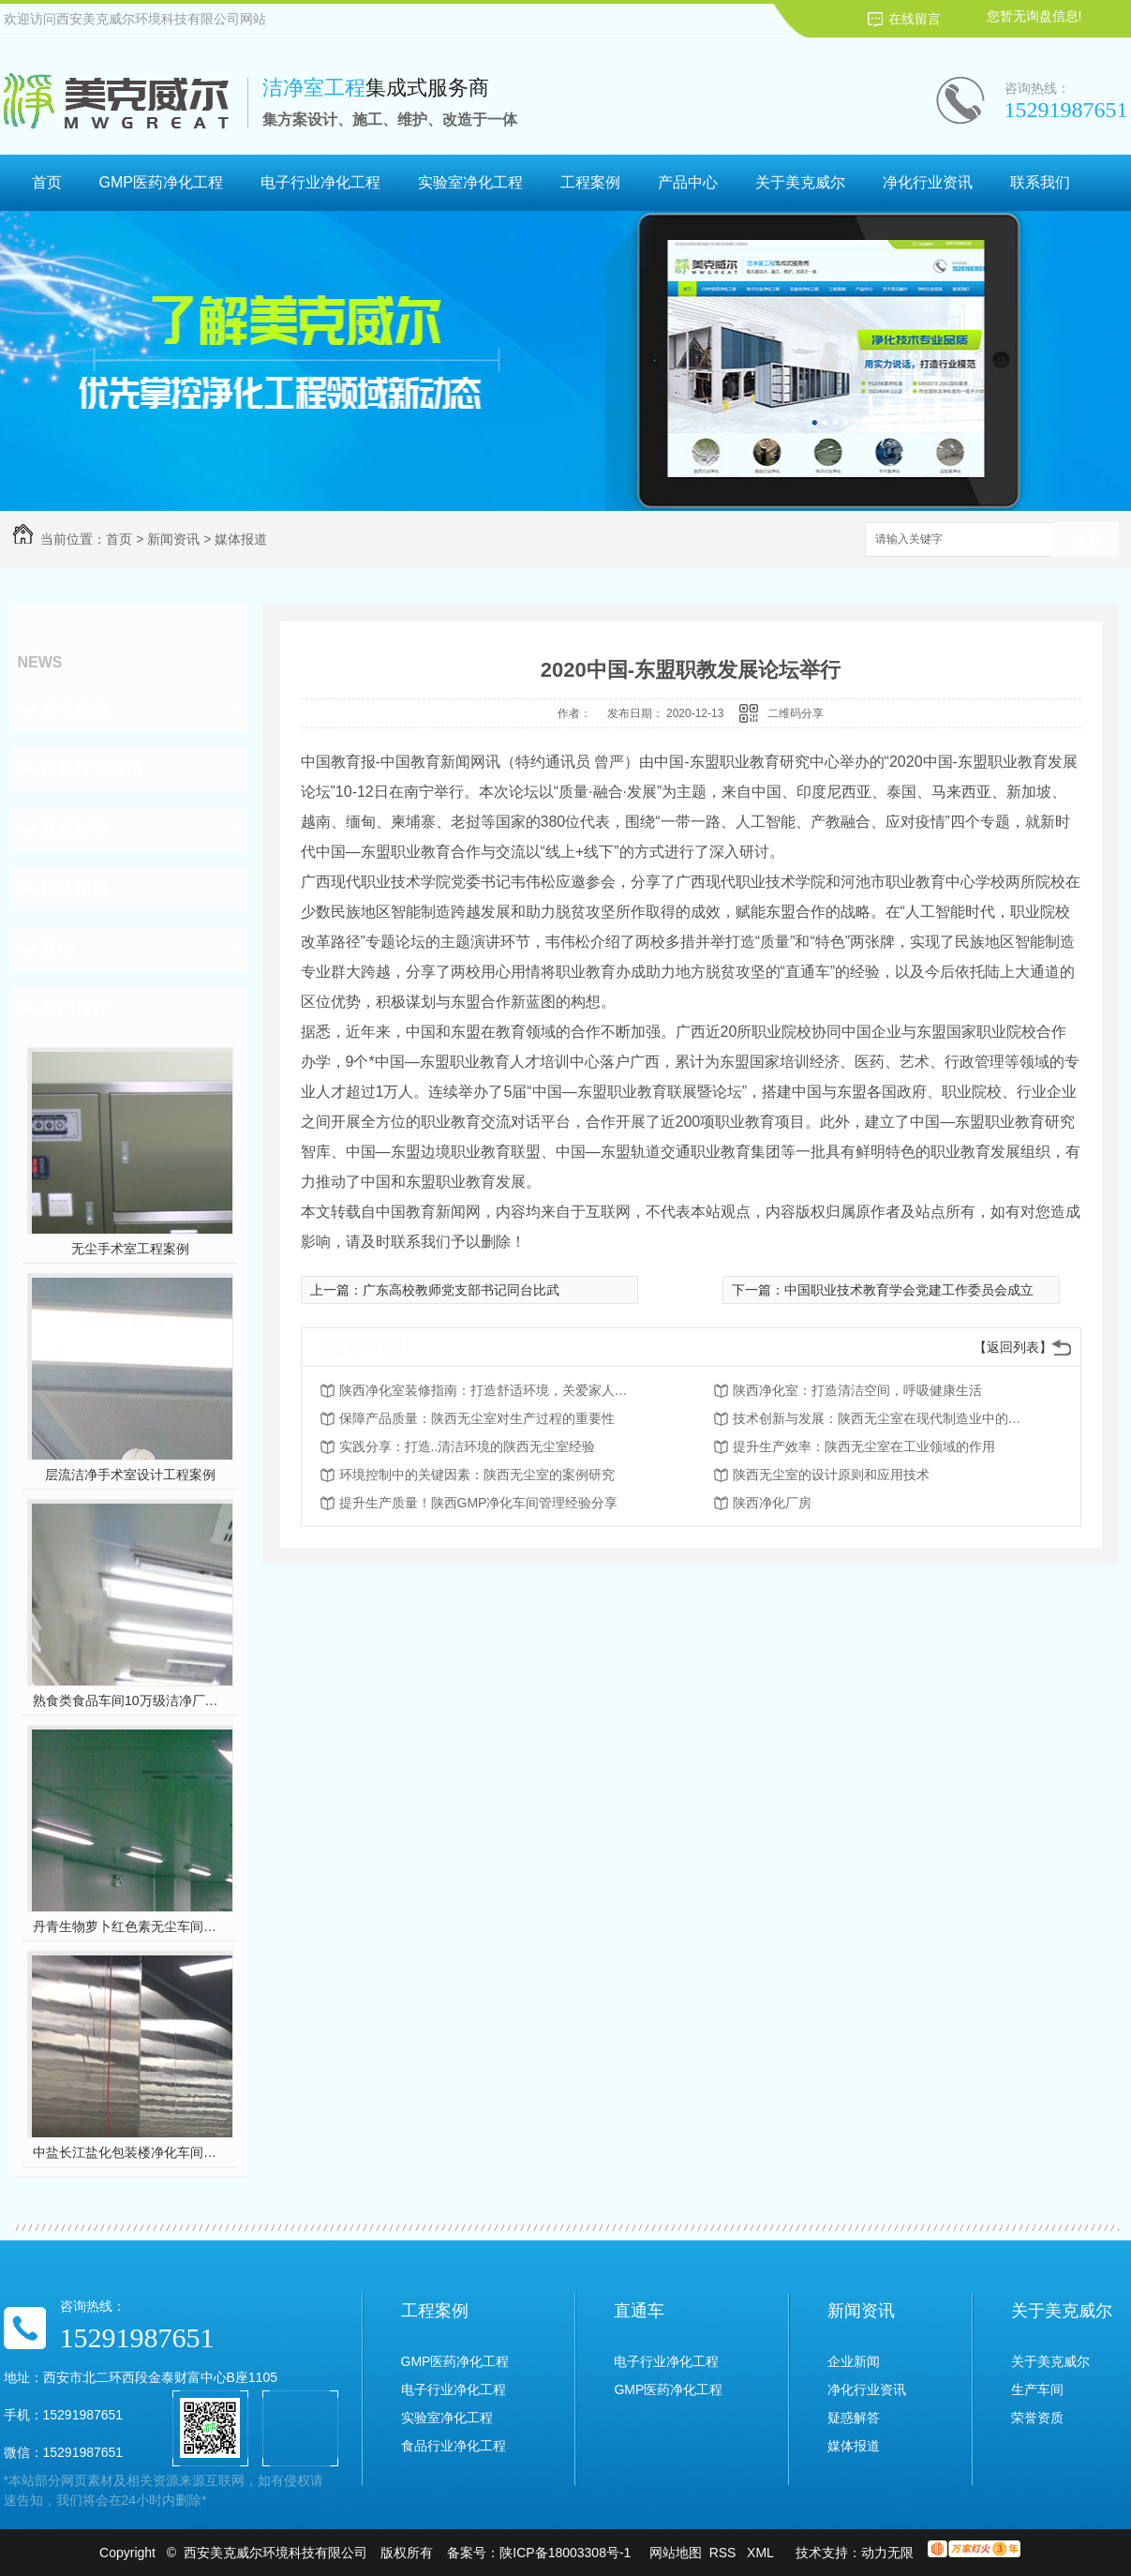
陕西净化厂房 (772, 1502)
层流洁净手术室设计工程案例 (130, 1474)
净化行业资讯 (928, 182)
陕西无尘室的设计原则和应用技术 (831, 1474)
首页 (47, 182)
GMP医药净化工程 (161, 182)
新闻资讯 (173, 539)
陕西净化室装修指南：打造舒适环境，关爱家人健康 (489, 1390)
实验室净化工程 (470, 182)
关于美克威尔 (800, 182)
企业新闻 (75, 708)
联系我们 (1040, 182)
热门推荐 (75, 1008)
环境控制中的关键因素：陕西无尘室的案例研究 (477, 1474)
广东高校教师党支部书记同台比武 (461, 1289)
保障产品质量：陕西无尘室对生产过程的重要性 (477, 1418)
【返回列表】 (1013, 1347)
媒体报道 (241, 539)
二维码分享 (795, 713)
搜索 (1086, 540)
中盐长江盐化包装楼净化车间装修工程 (130, 2152)
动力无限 (887, 2552)
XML (762, 2552)
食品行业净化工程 (453, 2445)
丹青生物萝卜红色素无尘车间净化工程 (130, 1926)
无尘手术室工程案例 (130, 1248)
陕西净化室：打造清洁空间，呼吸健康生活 (857, 1390)
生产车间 (1037, 2389)
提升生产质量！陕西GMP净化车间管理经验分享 (478, 1502)
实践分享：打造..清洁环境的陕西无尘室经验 (467, 1446)
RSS (724, 2552)
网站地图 (675, 2552)
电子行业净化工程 (320, 182)
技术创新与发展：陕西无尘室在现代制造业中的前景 (883, 1418)
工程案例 (590, 182)
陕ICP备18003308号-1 (565, 2552)
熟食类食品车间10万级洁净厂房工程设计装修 (130, 1700)
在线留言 (914, 18)
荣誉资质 (1037, 2417)
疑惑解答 (75, 828)
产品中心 (688, 182)
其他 (58, 948)
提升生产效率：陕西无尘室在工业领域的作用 (864, 1446)
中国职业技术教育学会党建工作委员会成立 (909, 1289)
